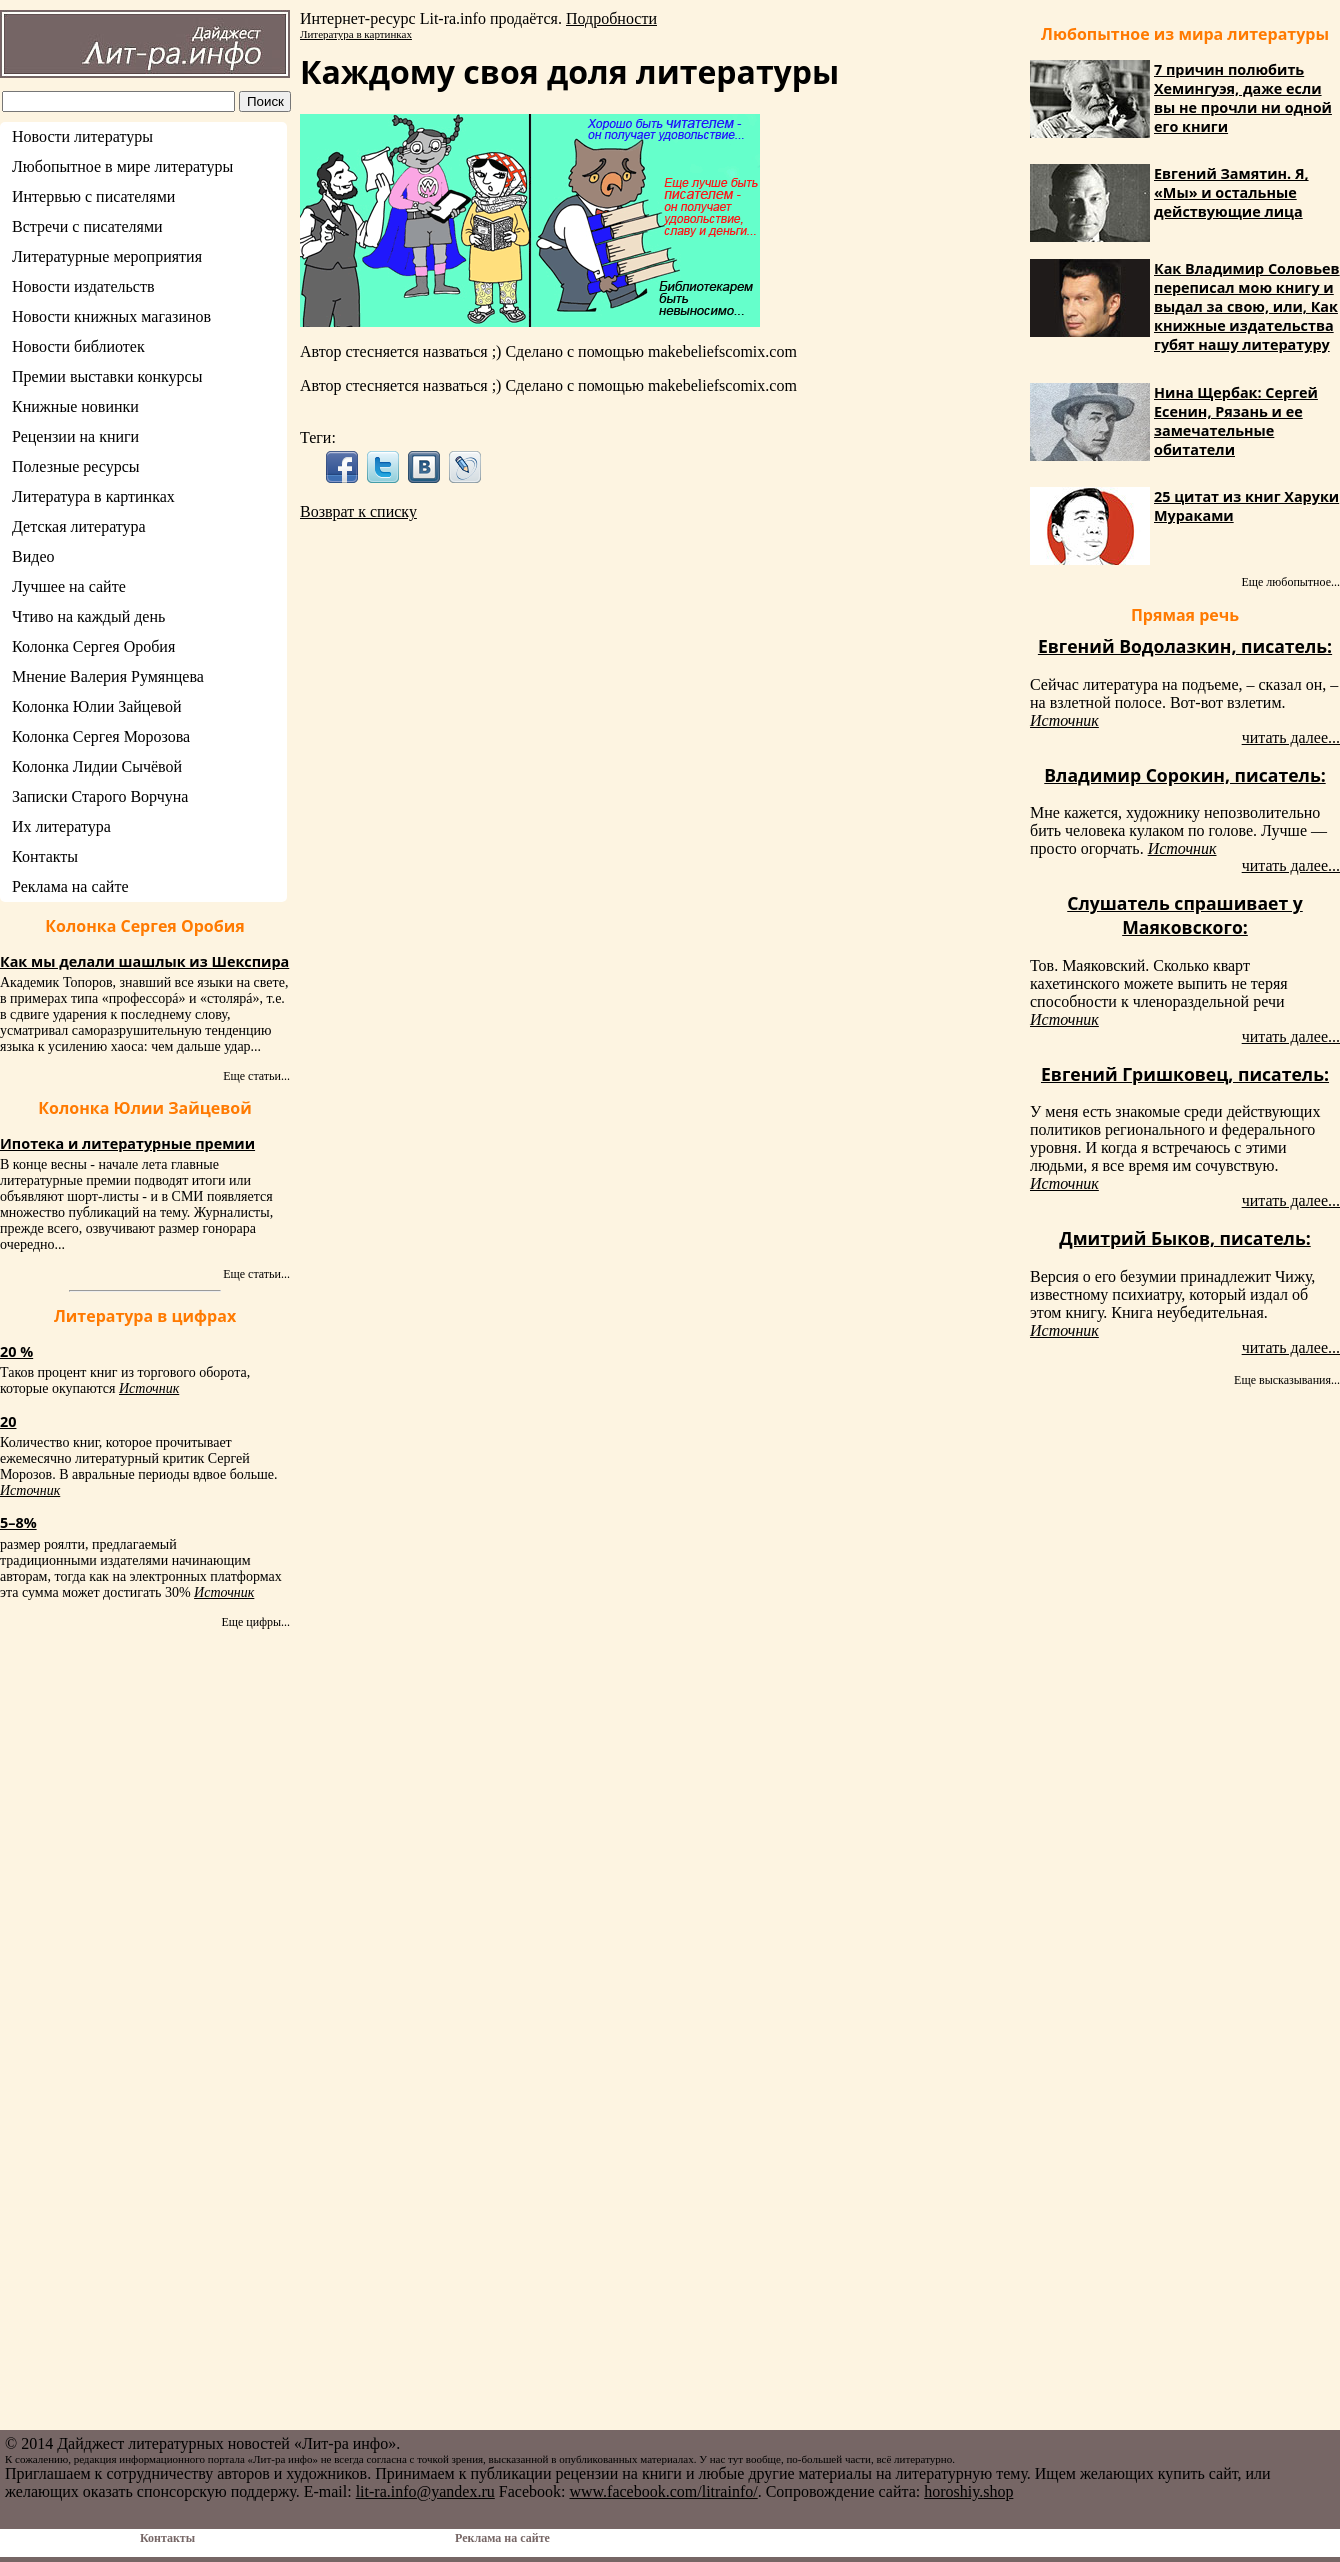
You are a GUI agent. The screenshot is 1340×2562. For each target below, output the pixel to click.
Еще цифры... (255, 1622)
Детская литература (79, 526)
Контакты (45, 856)
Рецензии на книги (75, 436)
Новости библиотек (78, 346)
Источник (149, 1388)
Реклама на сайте (70, 886)
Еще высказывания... (1287, 1380)
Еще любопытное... (1290, 582)
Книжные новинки (75, 406)
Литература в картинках (93, 496)
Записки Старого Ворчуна (100, 796)
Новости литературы (82, 136)
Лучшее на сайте (69, 586)
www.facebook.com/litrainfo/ (663, 2491)
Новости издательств (83, 286)
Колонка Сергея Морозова (101, 736)
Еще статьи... (256, 1076)
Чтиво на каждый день (88, 616)
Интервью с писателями (93, 196)
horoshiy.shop (968, 2491)
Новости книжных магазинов (111, 316)
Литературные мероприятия (107, 256)
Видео (33, 556)
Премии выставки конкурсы (107, 376)
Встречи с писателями (87, 226)
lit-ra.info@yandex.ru (425, 2491)
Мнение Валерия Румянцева (108, 676)
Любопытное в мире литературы (122, 166)
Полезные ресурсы (76, 466)
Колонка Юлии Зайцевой (97, 706)
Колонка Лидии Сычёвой (97, 766)
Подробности (611, 18)
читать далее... (1291, 737)
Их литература (61, 826)
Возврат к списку (358, 511)
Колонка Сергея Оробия (93, 646)
